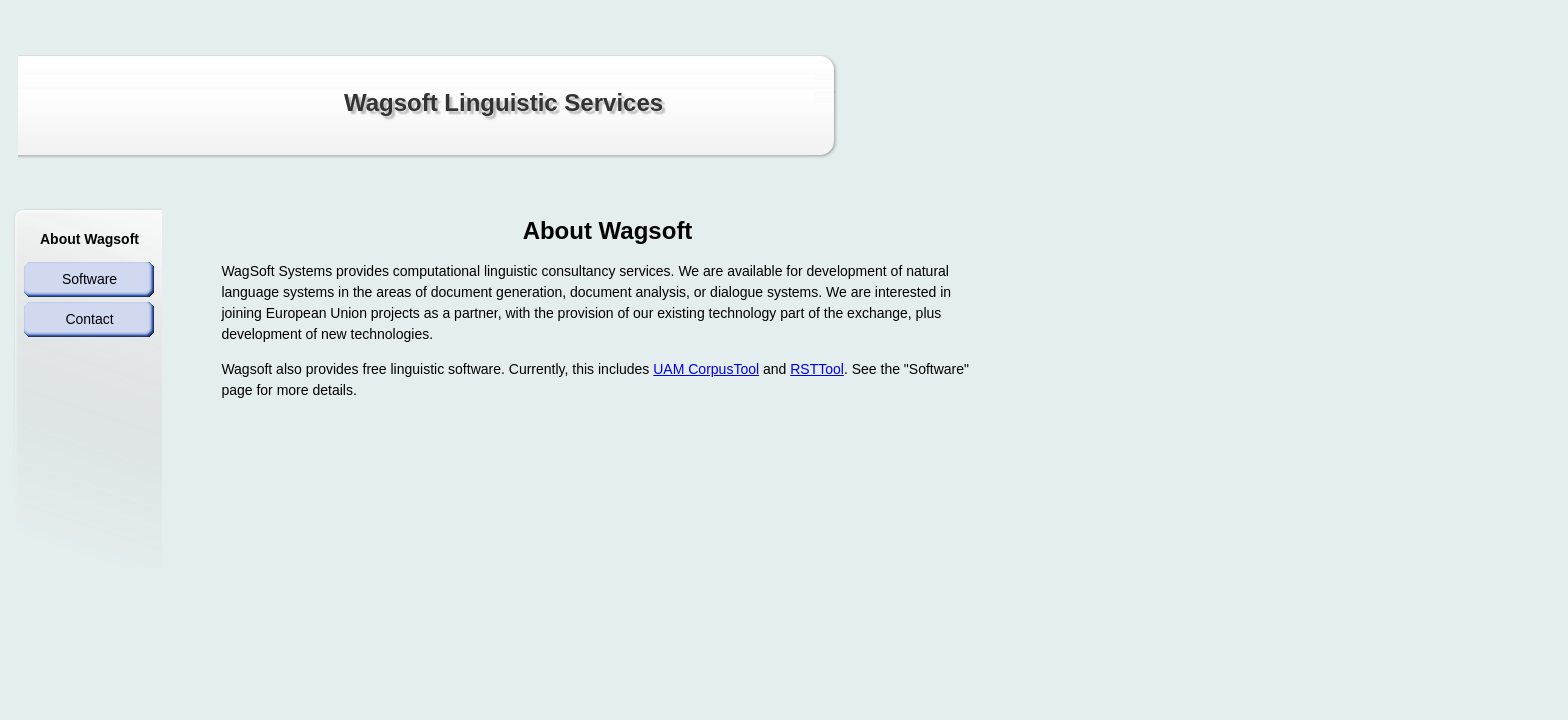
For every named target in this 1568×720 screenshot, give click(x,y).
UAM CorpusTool (706, 369)
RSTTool (817, 369)
